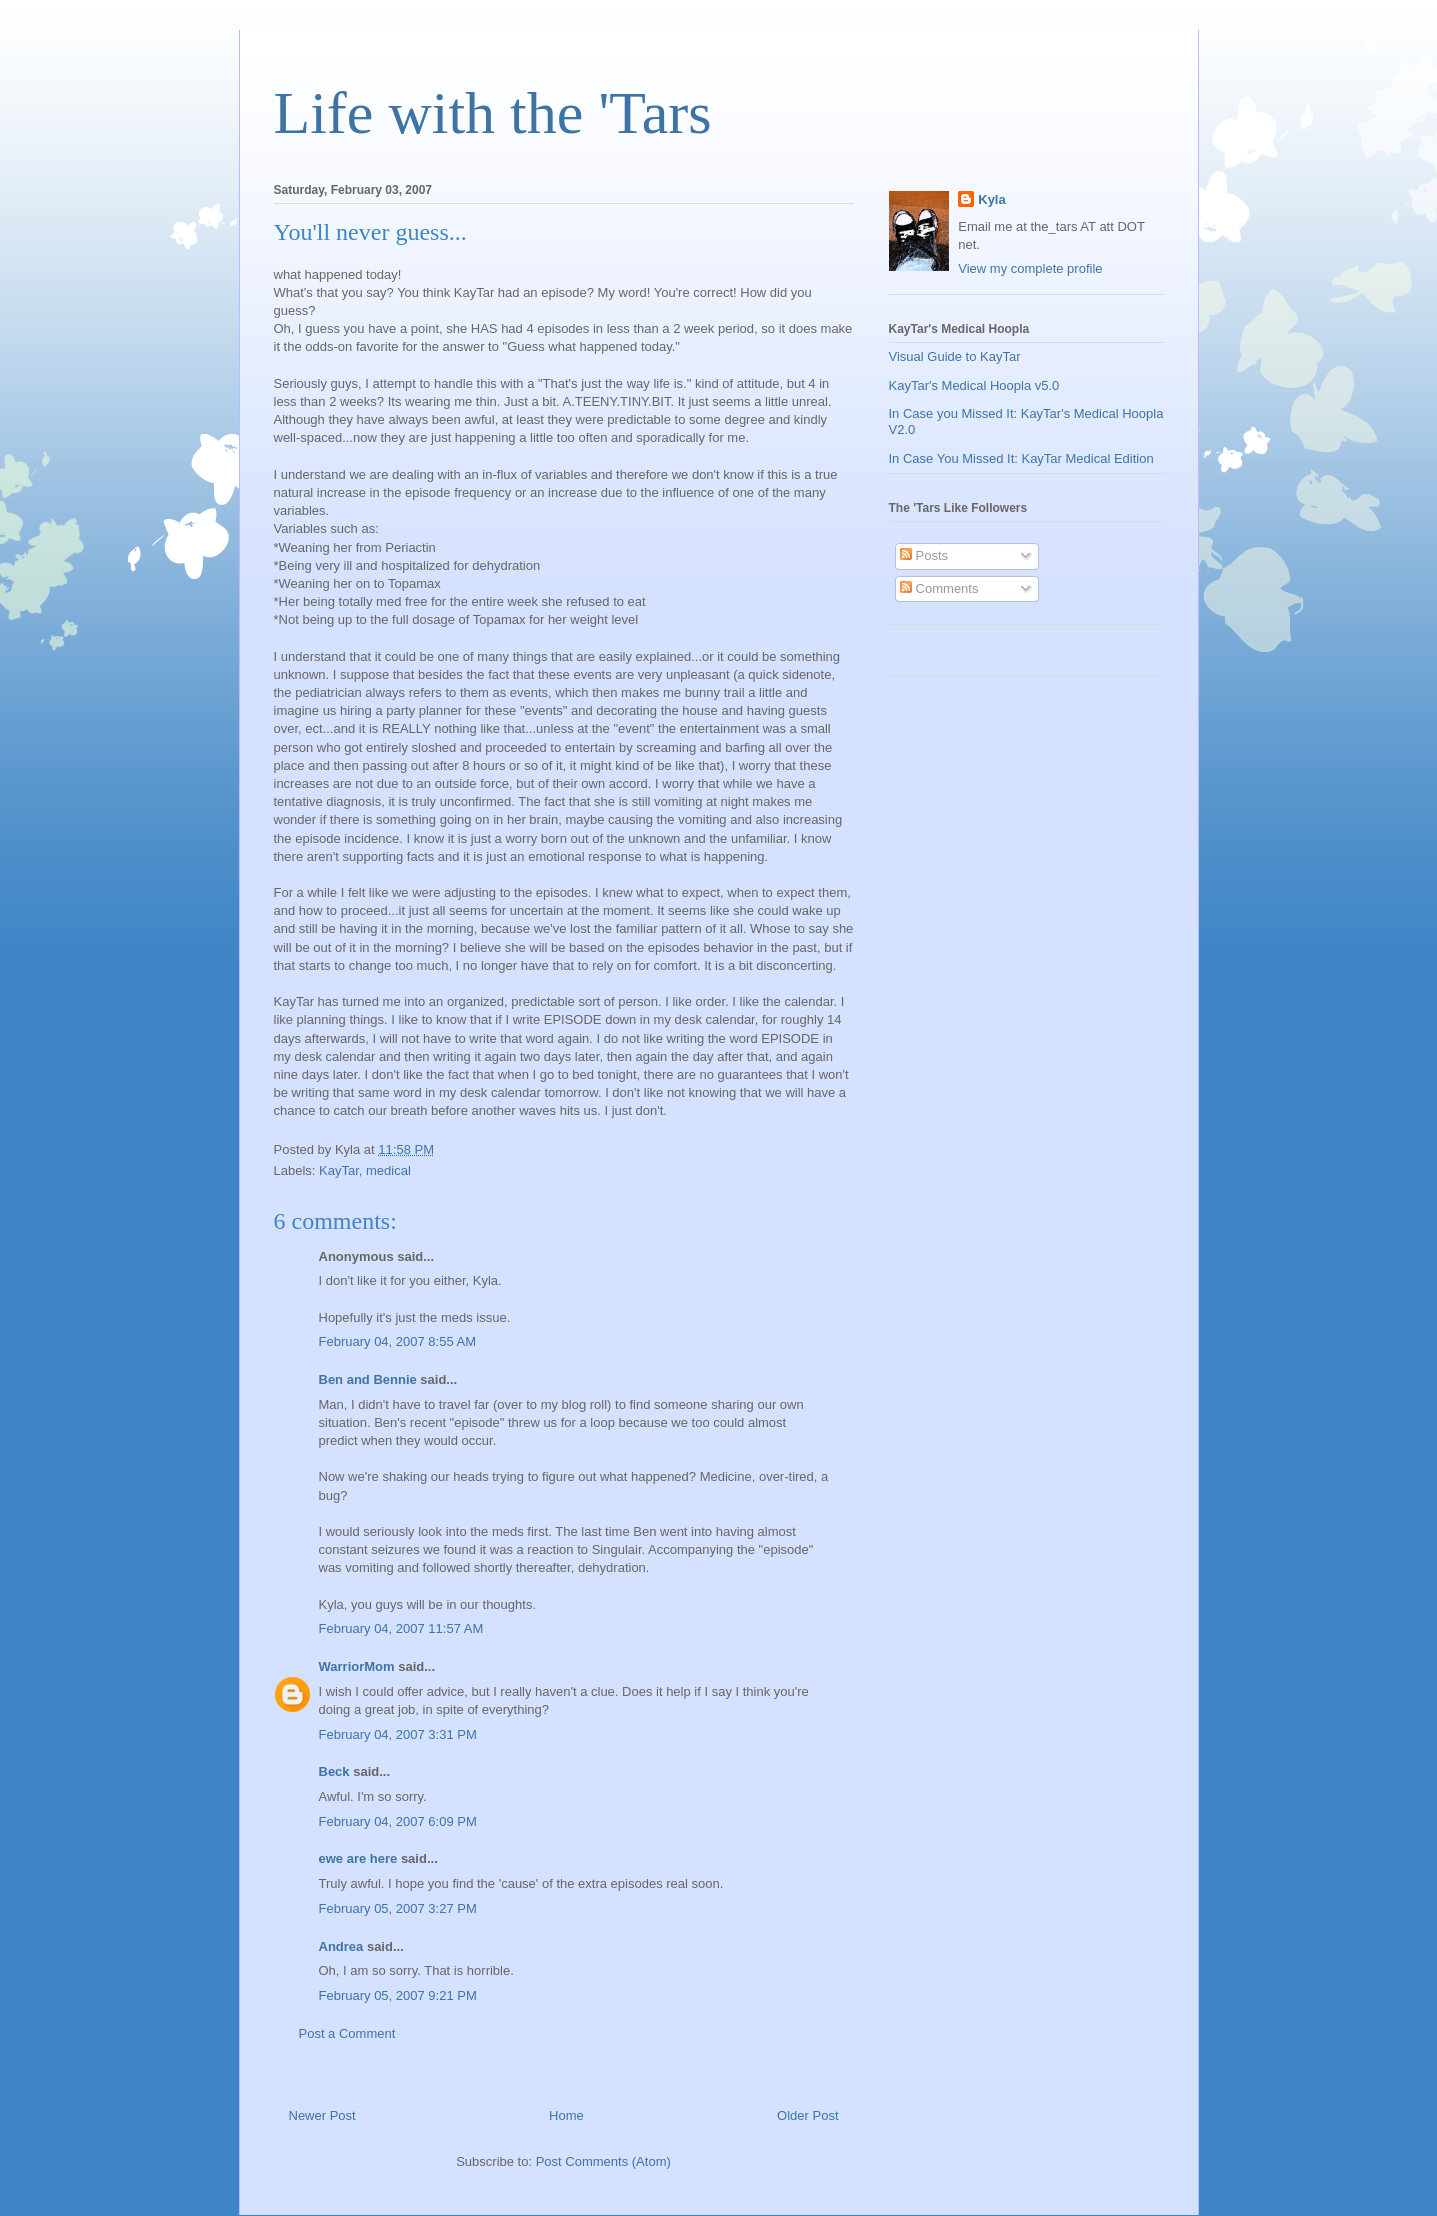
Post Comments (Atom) (603, 2161)
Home (566, 2115)
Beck (334, 1771)
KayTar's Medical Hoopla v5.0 (974, 385)
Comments (939, 588)
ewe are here (358, 1858)
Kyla (991, 199)
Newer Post (322, 2115)
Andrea (341, 1946)
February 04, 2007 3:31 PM (398, 1734)
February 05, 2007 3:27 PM (398, 1908)
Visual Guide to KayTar (955, 356)
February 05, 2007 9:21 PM (398, 1995)
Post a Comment (347, 2033)
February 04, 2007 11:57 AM (401, 1628)
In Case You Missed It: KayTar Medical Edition (1021, 458)
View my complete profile (1030, 268)
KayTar (339, 1170)
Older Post (807, 2115)
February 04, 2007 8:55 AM (398, 1341)
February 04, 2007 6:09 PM (398, 1821)
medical (388, 1170)
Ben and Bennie (368, 1379)
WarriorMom (357, 1666)
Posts (924, 555)
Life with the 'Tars (493, 113)
